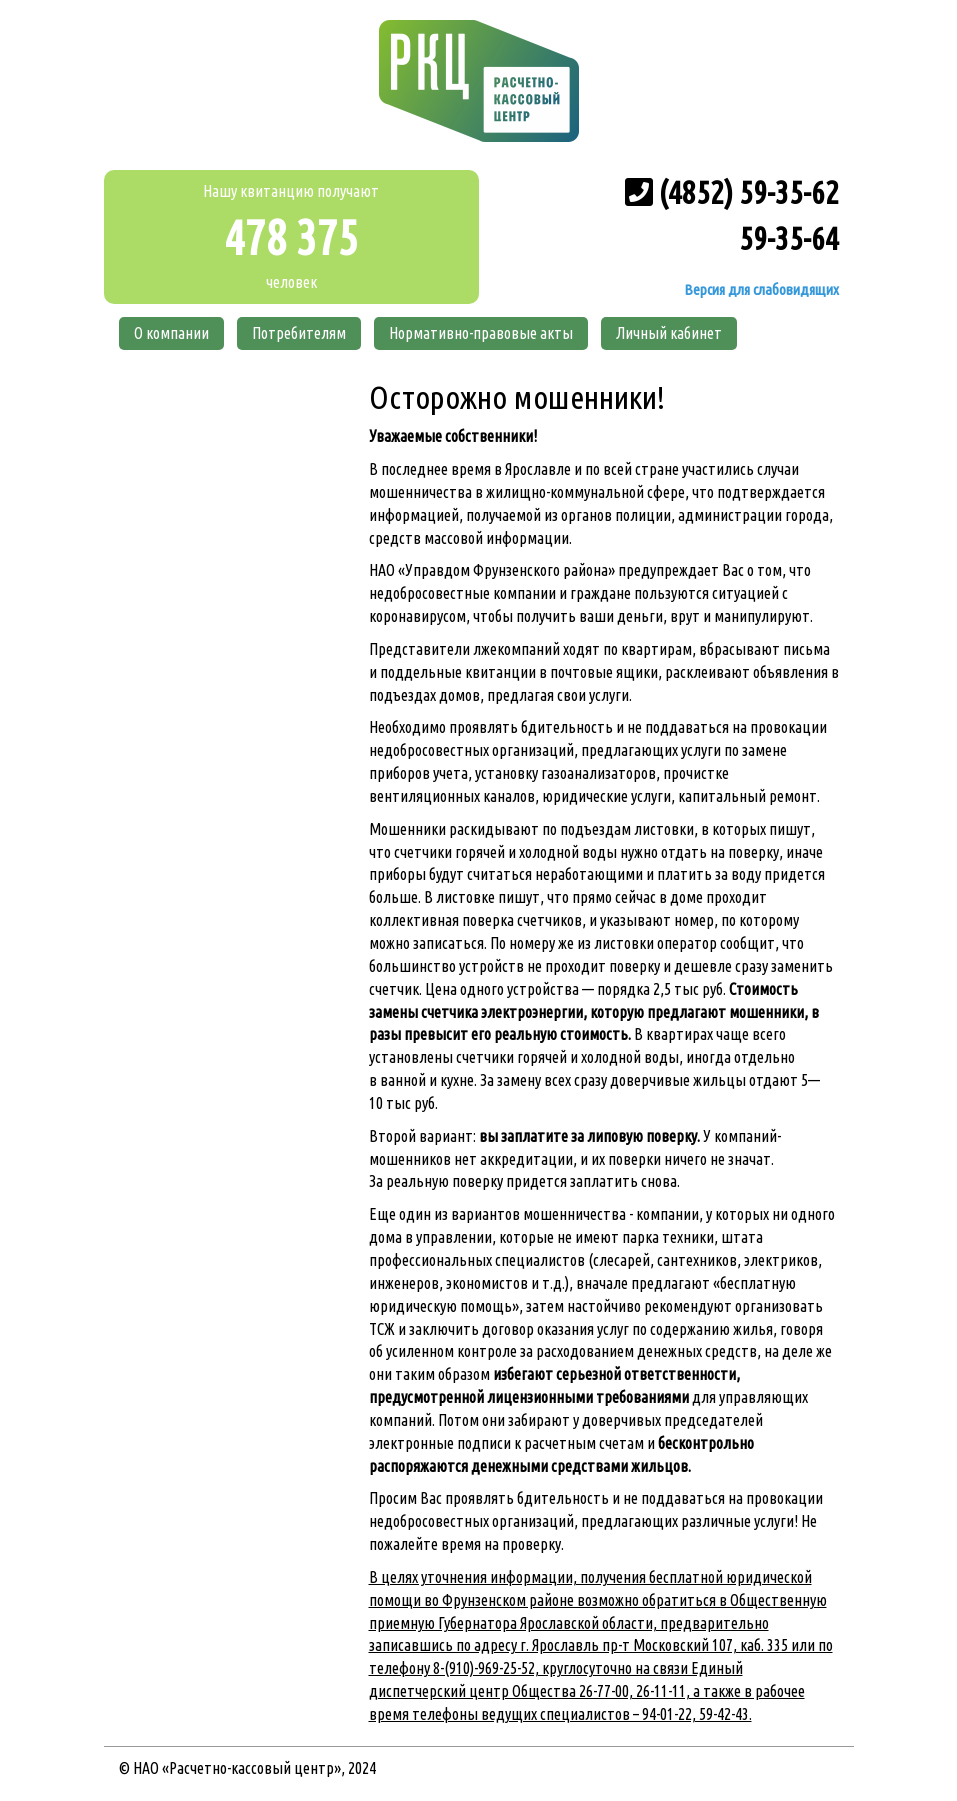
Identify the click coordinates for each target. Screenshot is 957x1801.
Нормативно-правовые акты (481, 333)
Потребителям (299, 333)
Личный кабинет (669, 333)
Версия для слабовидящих (760, 289)
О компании (171, 333)
